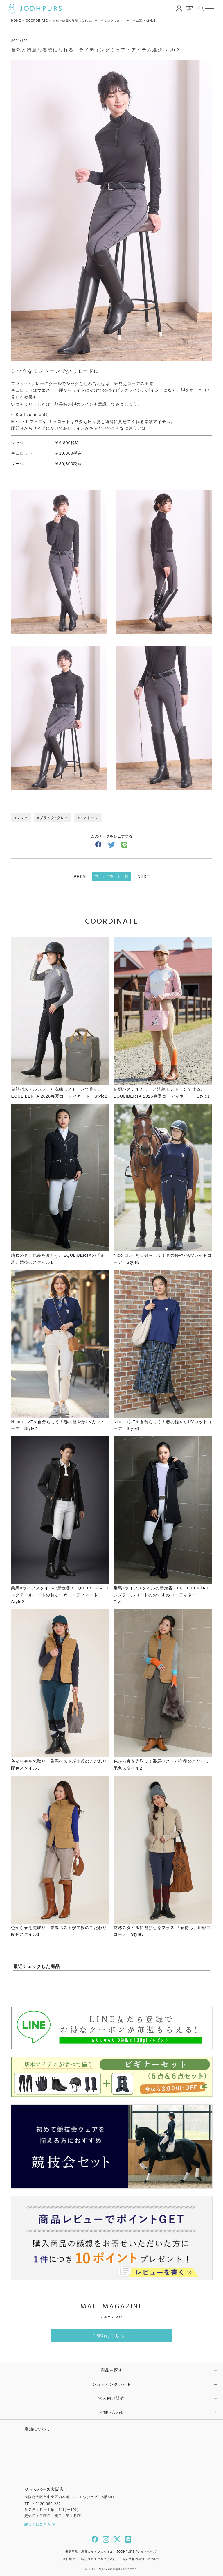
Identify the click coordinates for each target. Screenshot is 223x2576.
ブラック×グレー (53, 818)
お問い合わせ (111, 2412)
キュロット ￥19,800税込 (46, 453)
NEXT (143, 876)
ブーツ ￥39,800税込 (46, 463)
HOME (16, 20)
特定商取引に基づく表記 (98, 2559)
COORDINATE (37, 20)
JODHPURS (98, 2569)
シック (22, 818)
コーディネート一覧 (112, 876)
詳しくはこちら (39, 2525)
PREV (80, 876)
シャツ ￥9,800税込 (45, 442)
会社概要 (69, 2559)
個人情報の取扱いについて (141, 2559)
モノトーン (89, 818)
